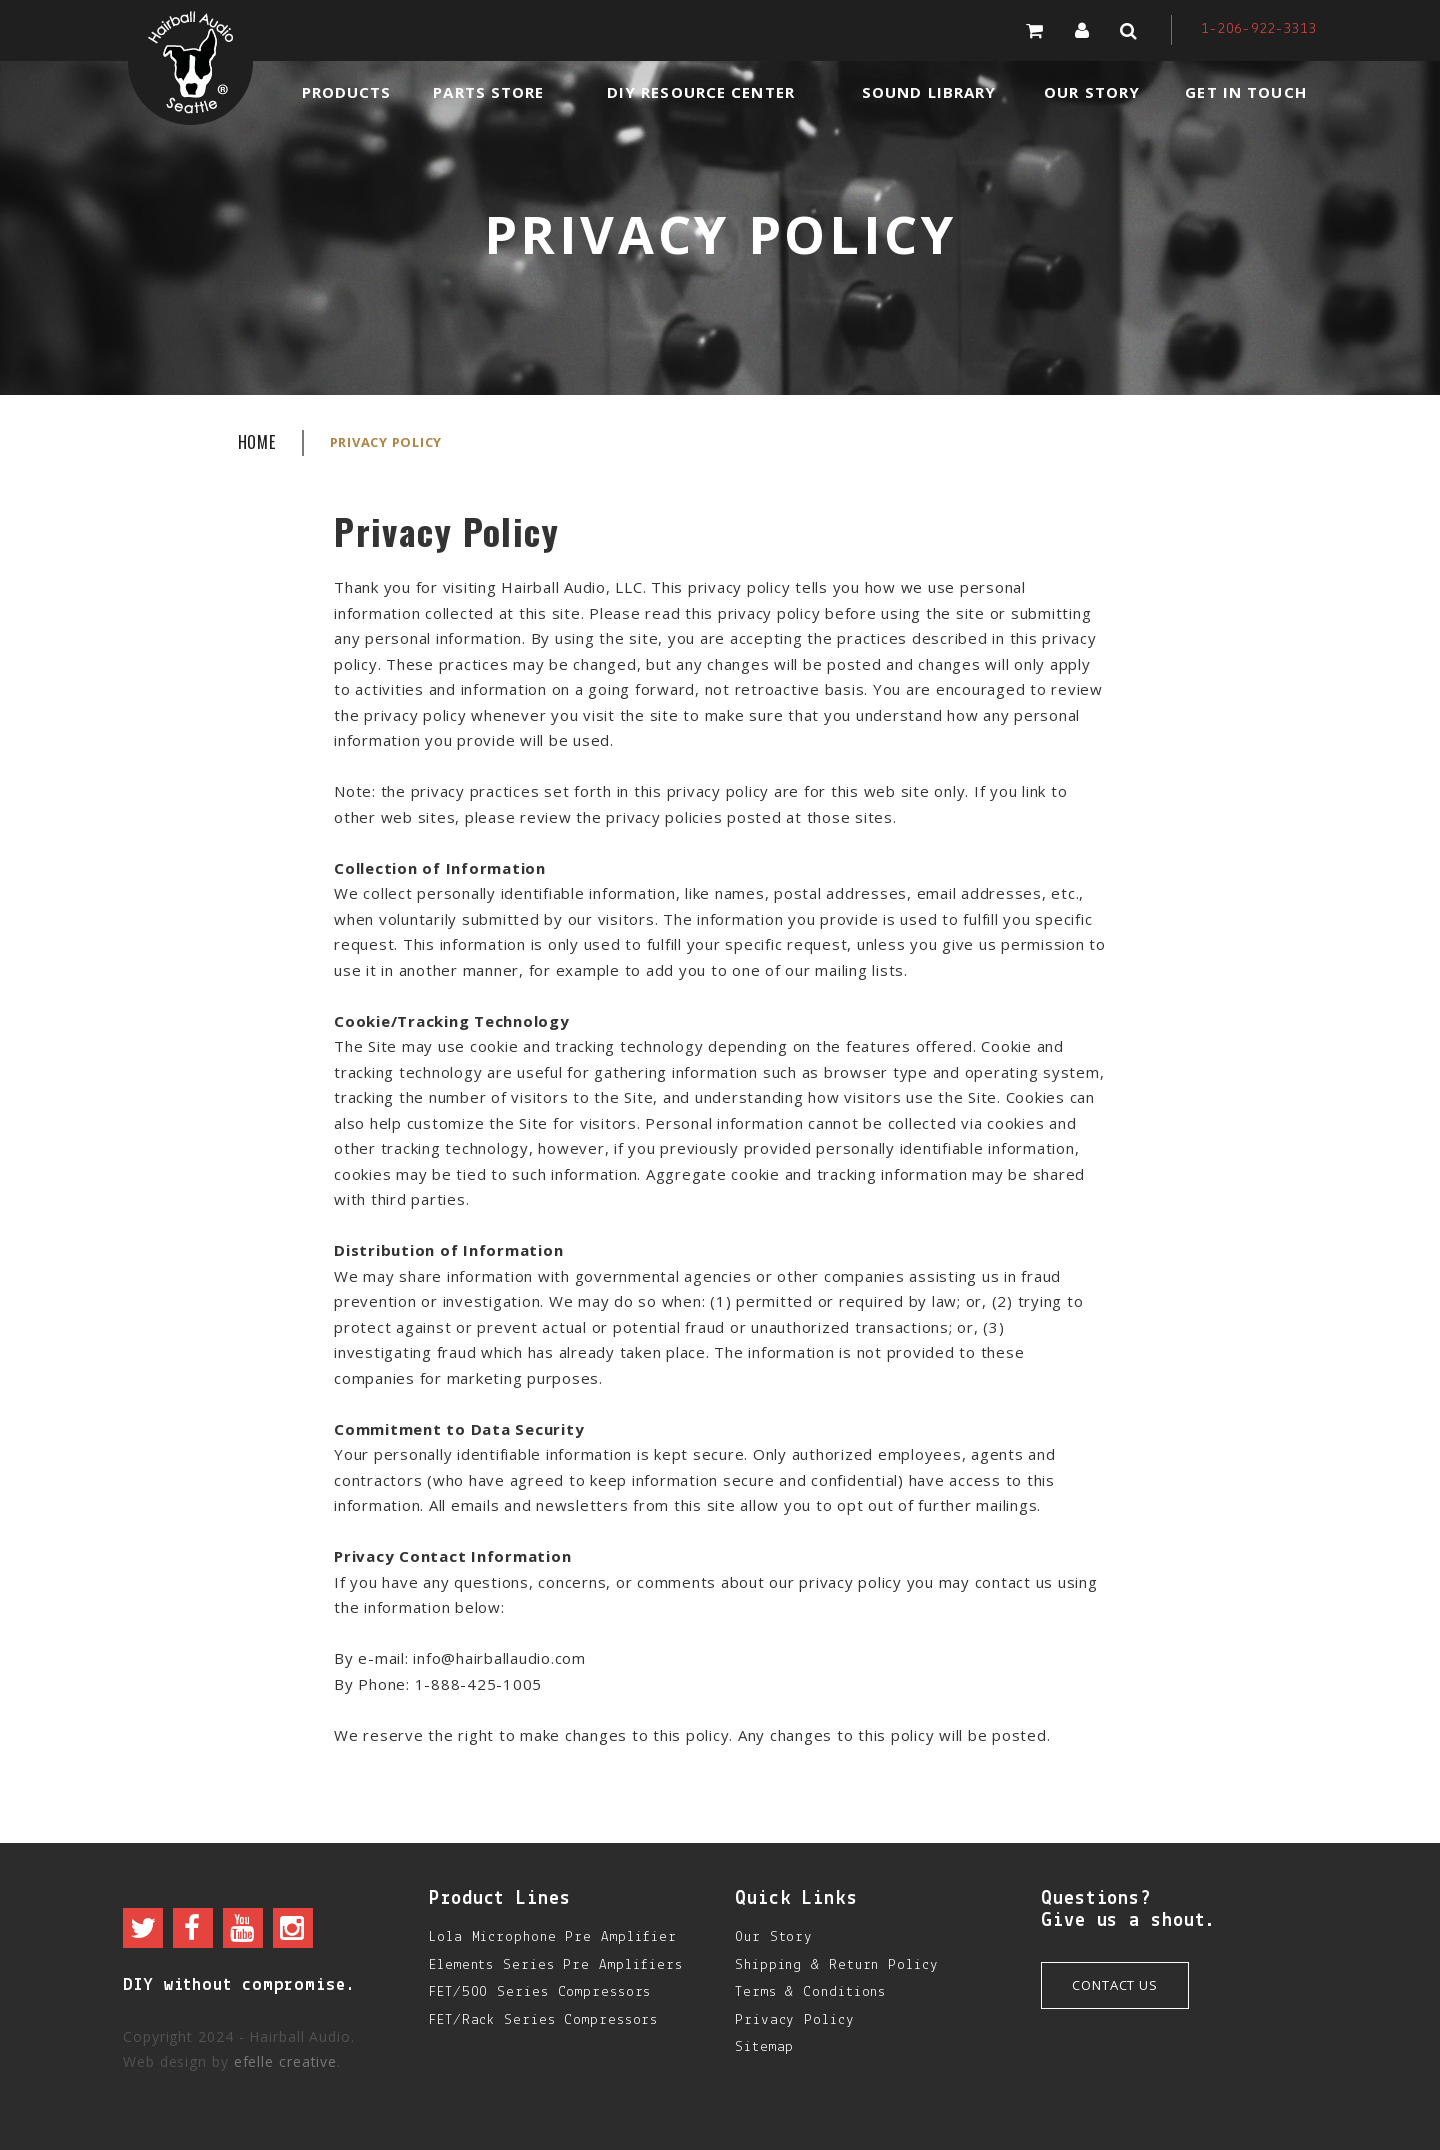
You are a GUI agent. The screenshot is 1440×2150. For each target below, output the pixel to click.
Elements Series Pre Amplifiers (556, 1965)
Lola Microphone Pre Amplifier (553, 1937)
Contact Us (1115, 1985)
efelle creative (286, 2061)
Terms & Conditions (810, 1992)
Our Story (1092, 92)
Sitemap (764, 2047)
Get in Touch (1245, 92)
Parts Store (488, 92)
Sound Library (929, 92)
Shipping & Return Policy (837, 1965)
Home (257, 442)
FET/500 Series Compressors (540, 1992)
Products (347, 92)
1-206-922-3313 (1259, 29)
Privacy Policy (795, 2020)
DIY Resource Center (701, 92)
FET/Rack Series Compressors (543, 2020)
